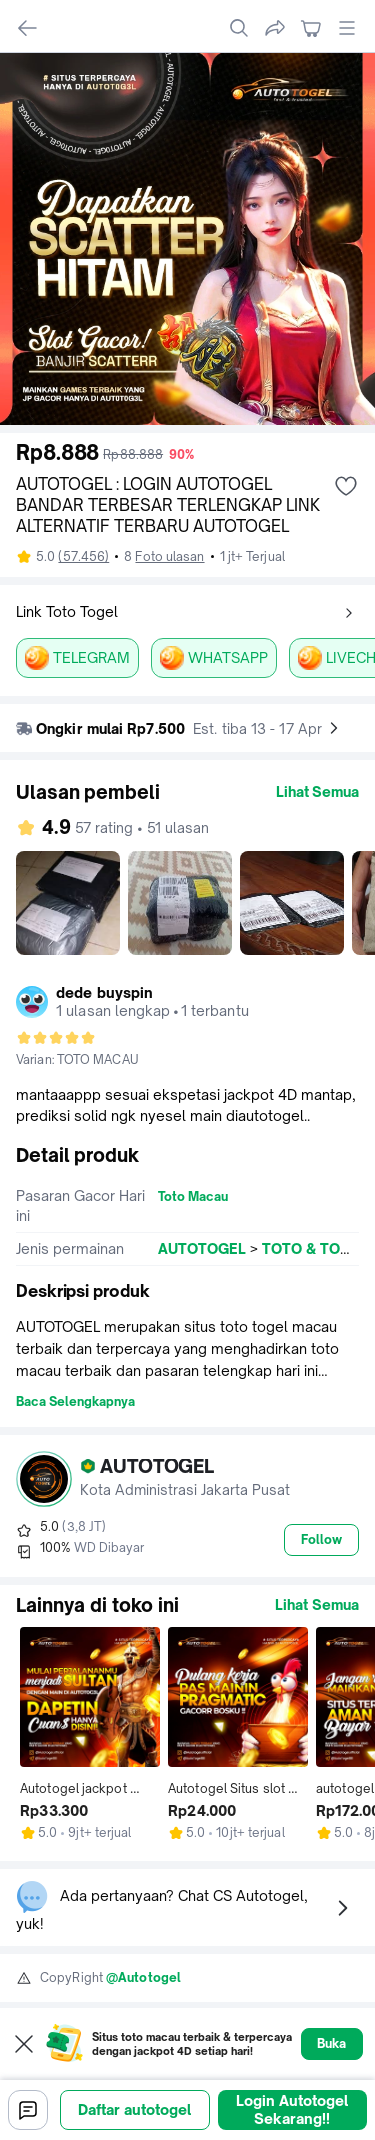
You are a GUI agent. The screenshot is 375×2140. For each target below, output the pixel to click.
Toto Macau (193, 1196)
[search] (239, 28)
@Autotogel (143, 1977)
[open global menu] (347, 28)
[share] (275, 28)
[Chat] (28, 2110)
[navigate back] (28, 28)
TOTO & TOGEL (315, 1248)
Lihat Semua (317, 791)
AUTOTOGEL (202, 1248)
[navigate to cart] (311, 28)
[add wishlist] (346, 486)
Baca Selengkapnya (75, 1401)
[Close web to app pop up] (24, 2044)
